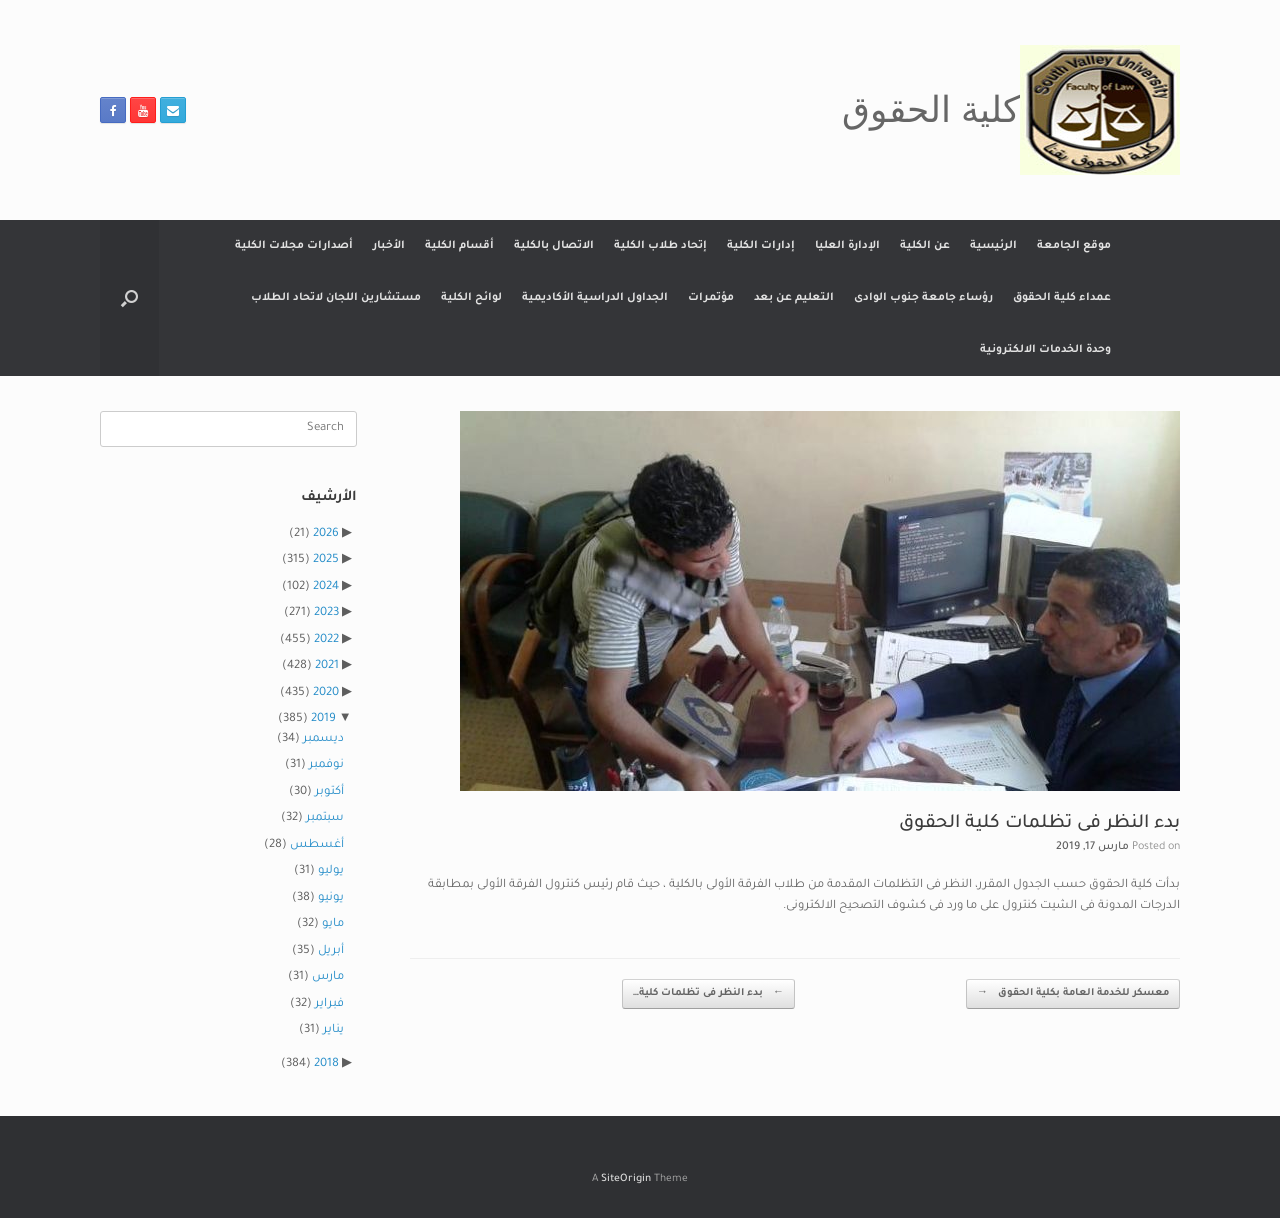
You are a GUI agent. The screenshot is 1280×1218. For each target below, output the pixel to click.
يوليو (331, 871)
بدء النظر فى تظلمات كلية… (708, 994)
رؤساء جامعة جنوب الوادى (923, 298)
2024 (326, 587)
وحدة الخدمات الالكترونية (1045, 350)
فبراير (329, 1004)
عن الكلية (925, 246)
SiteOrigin (626, 1179)
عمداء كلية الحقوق (1062, 298)
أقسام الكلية (459, 246)
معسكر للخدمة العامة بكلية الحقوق (1073, 994)
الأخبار (389, 246)
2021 (327, 666)
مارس (328, 977)
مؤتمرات (711, 298)
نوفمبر (326, 765)
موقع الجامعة (1074, 246)
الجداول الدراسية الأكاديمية (595, 298)
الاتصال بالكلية (554, 246)
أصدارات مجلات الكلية (294, 246)
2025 (326, 560)
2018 (326, 1064)
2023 (326, 613)
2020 (326, 693)
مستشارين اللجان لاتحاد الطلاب (336, 298)
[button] (129, 298)
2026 (326, 534)
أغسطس (317, 845)
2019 (323, 719)
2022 (326, 640)
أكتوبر (329, 792)
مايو (333, 924)
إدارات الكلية (761, 246)
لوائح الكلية (471, 298)
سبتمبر (325, 818)
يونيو (331, 898)
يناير (333, 1030)
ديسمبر (323, 739)
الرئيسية (993, 246)
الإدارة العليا (847, 246)
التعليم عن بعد (794, 298)
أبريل (331, 951)
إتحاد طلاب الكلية (660, 246)
